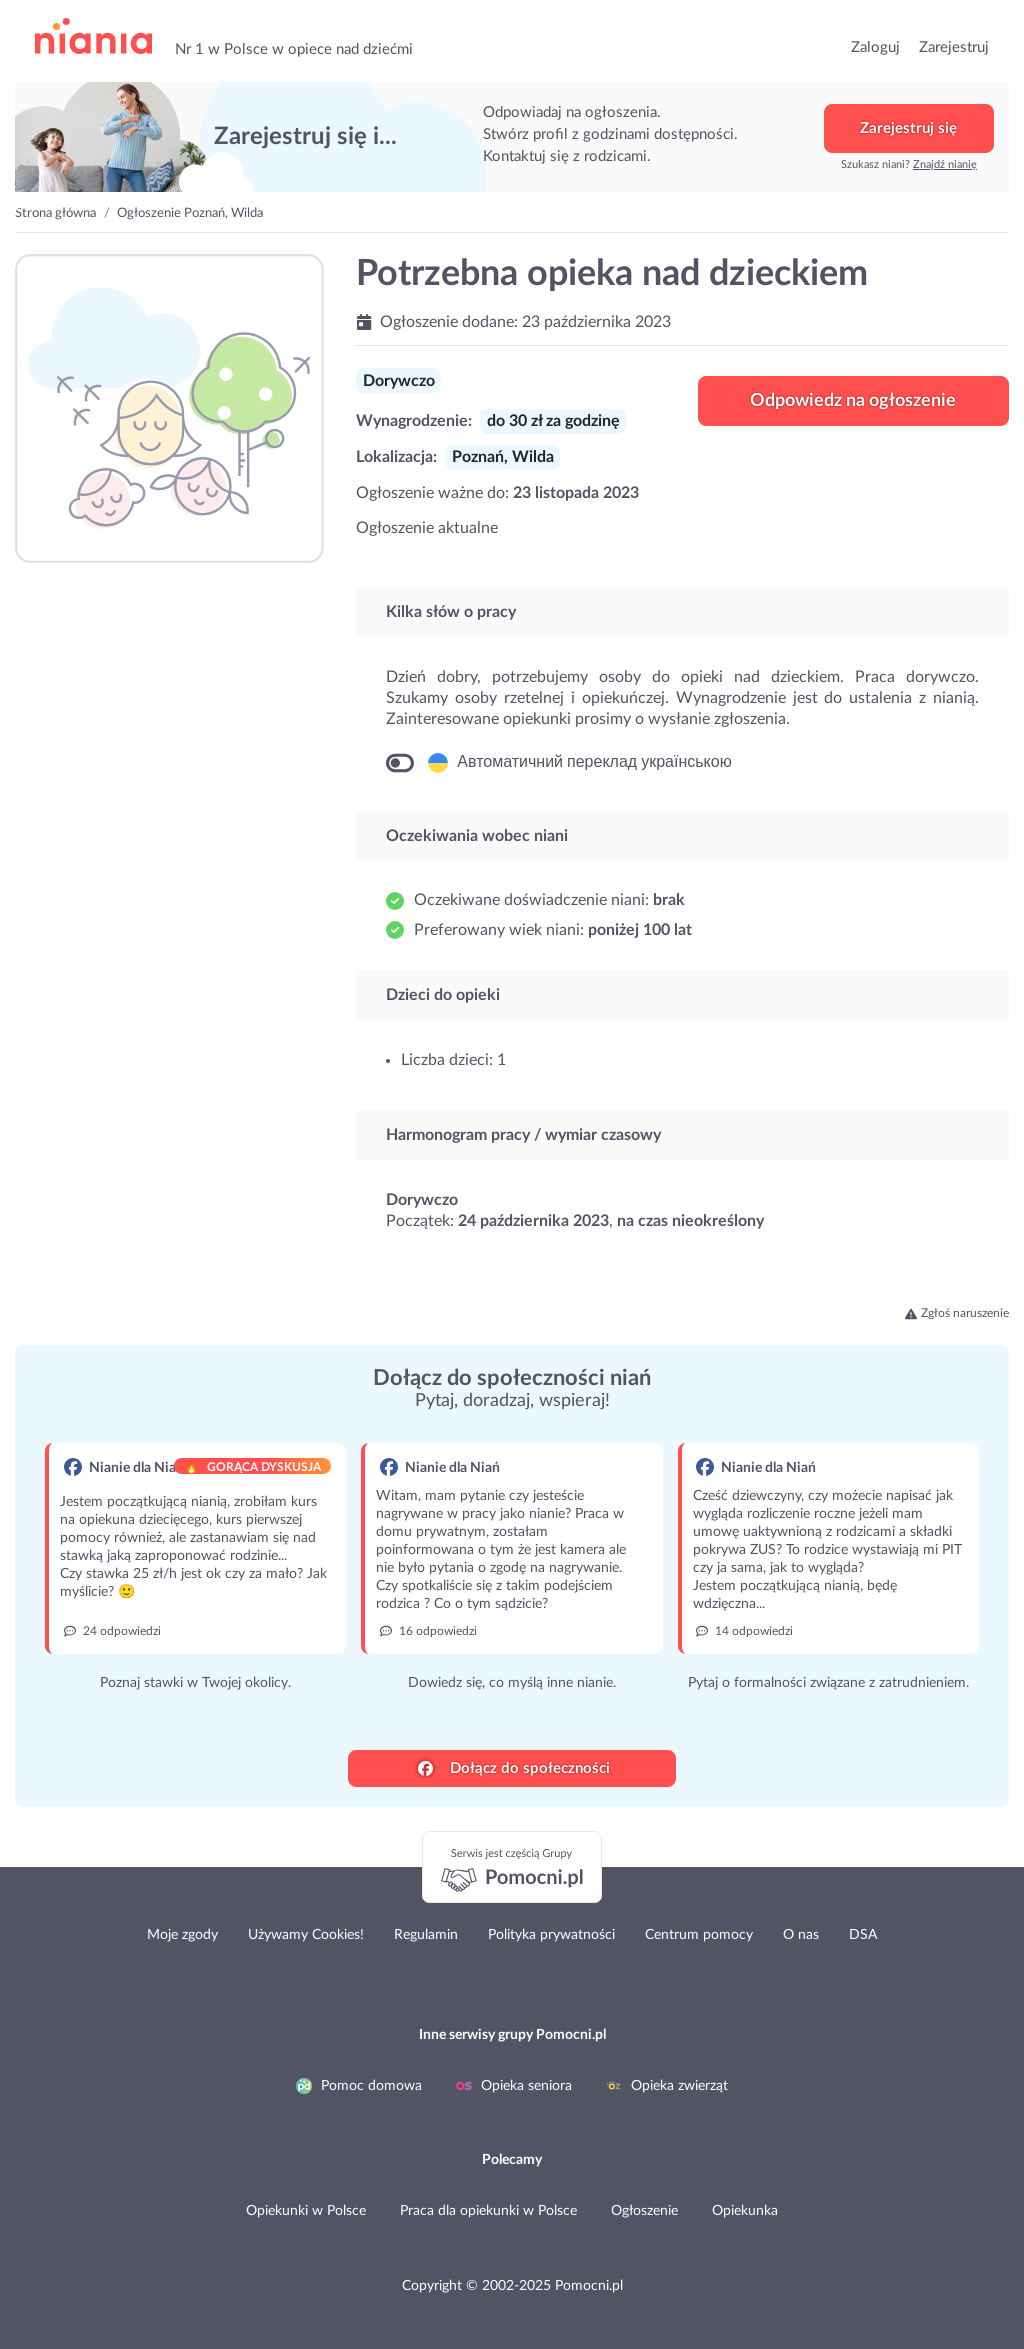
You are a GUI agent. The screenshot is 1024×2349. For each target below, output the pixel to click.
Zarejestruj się (908, 128)
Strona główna (55, 213)
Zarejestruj (954, 47)
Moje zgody (182, 1935)
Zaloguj (875, 47)
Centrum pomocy (699, 1935)
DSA (863, 1935)
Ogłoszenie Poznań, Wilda (190, 213)
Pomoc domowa (359, 2086)
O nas (801, 1935)
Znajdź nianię (945, 164)
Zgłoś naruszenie (957, 1313)
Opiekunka (745, 2211)
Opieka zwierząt (667, 2086)
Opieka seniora (514, 2086)
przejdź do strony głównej (93, 36)
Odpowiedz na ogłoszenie (853, 401)
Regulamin (426, 1935)
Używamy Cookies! (306, 1935)
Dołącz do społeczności (514, 1768)
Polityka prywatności (551, 1935)
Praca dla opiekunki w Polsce (488, 2211)
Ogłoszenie (644, 2211)
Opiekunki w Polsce (306, 2211)
